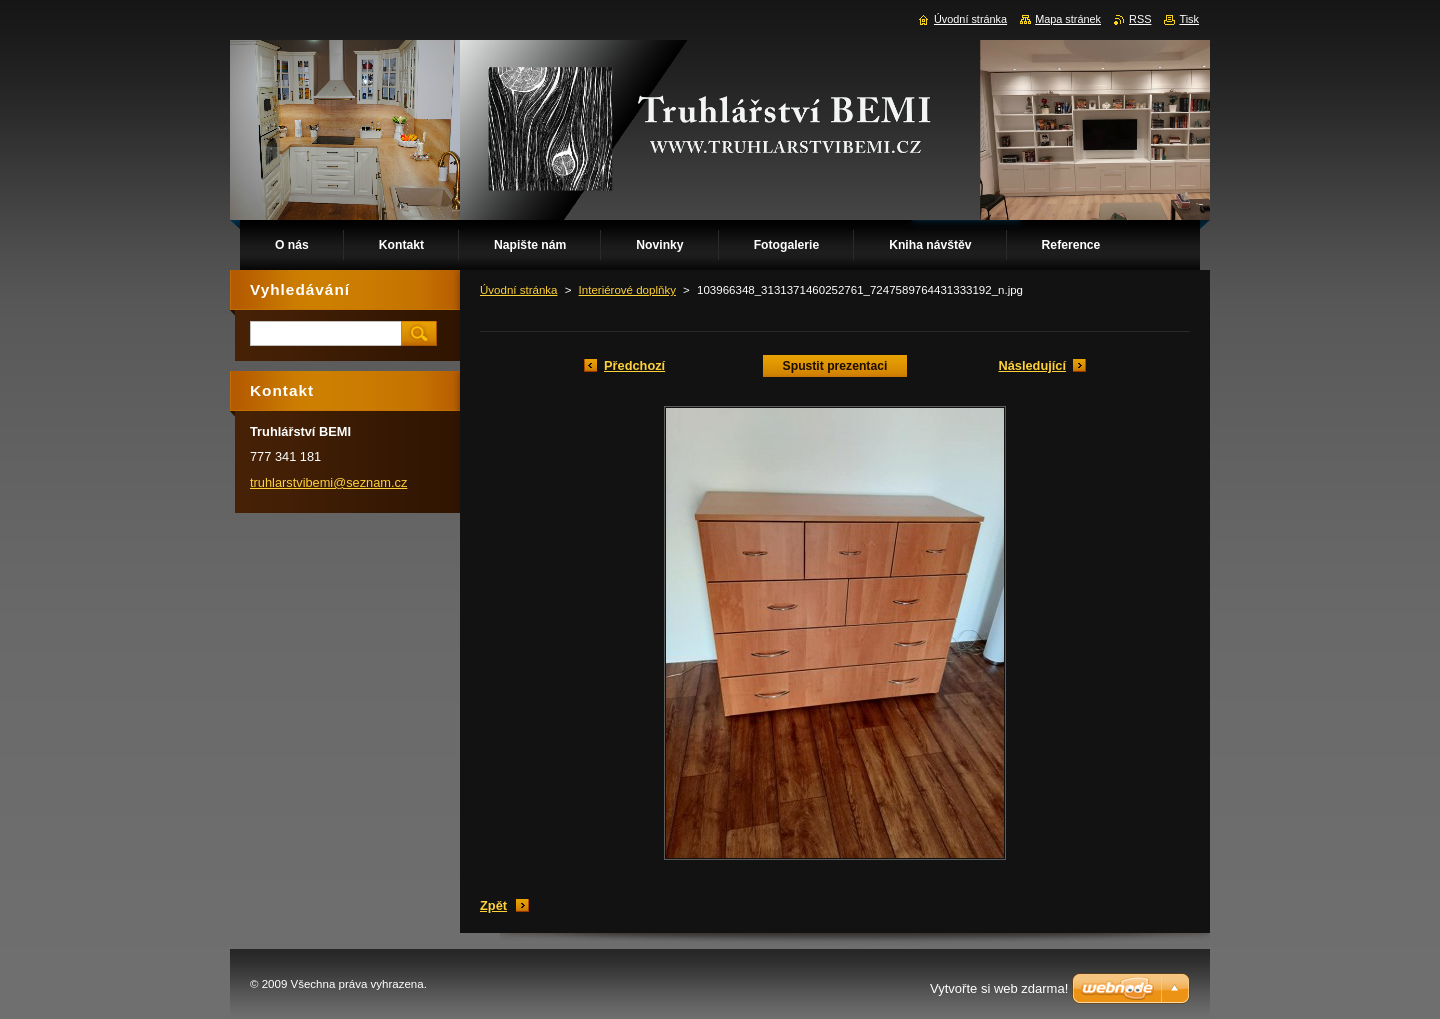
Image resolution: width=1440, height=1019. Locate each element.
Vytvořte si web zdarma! (999, 988)
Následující (1032, 365)
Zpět (493, 905)
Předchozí (634, 365)
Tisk (1189, 19)
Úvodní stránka (518, 290)
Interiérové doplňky (627, 290)
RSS (1140, 19)
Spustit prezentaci (835, 366)
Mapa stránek (1068, 19)
